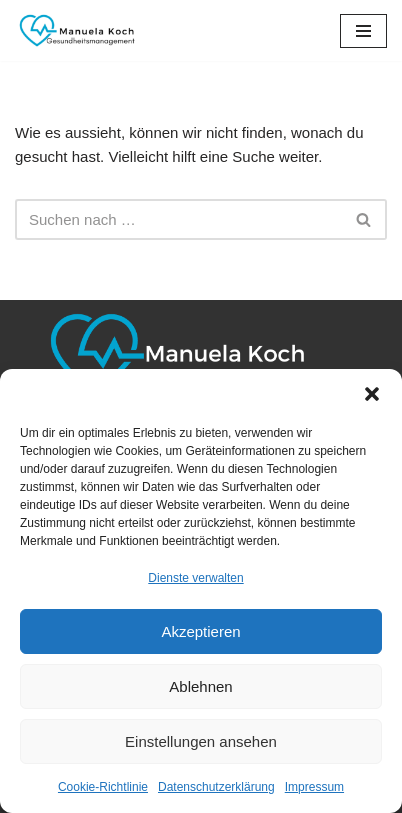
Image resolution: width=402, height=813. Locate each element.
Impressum (314, 787)
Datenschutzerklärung (216, 787)
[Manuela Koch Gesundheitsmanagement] (75, 30)
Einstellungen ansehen (201, 741)
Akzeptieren (200, 631)
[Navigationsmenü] (363, 31)
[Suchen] (178, 219)
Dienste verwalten (195, 578)
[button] (372, 394)
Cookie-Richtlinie (103, 787)
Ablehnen (200, 686)
